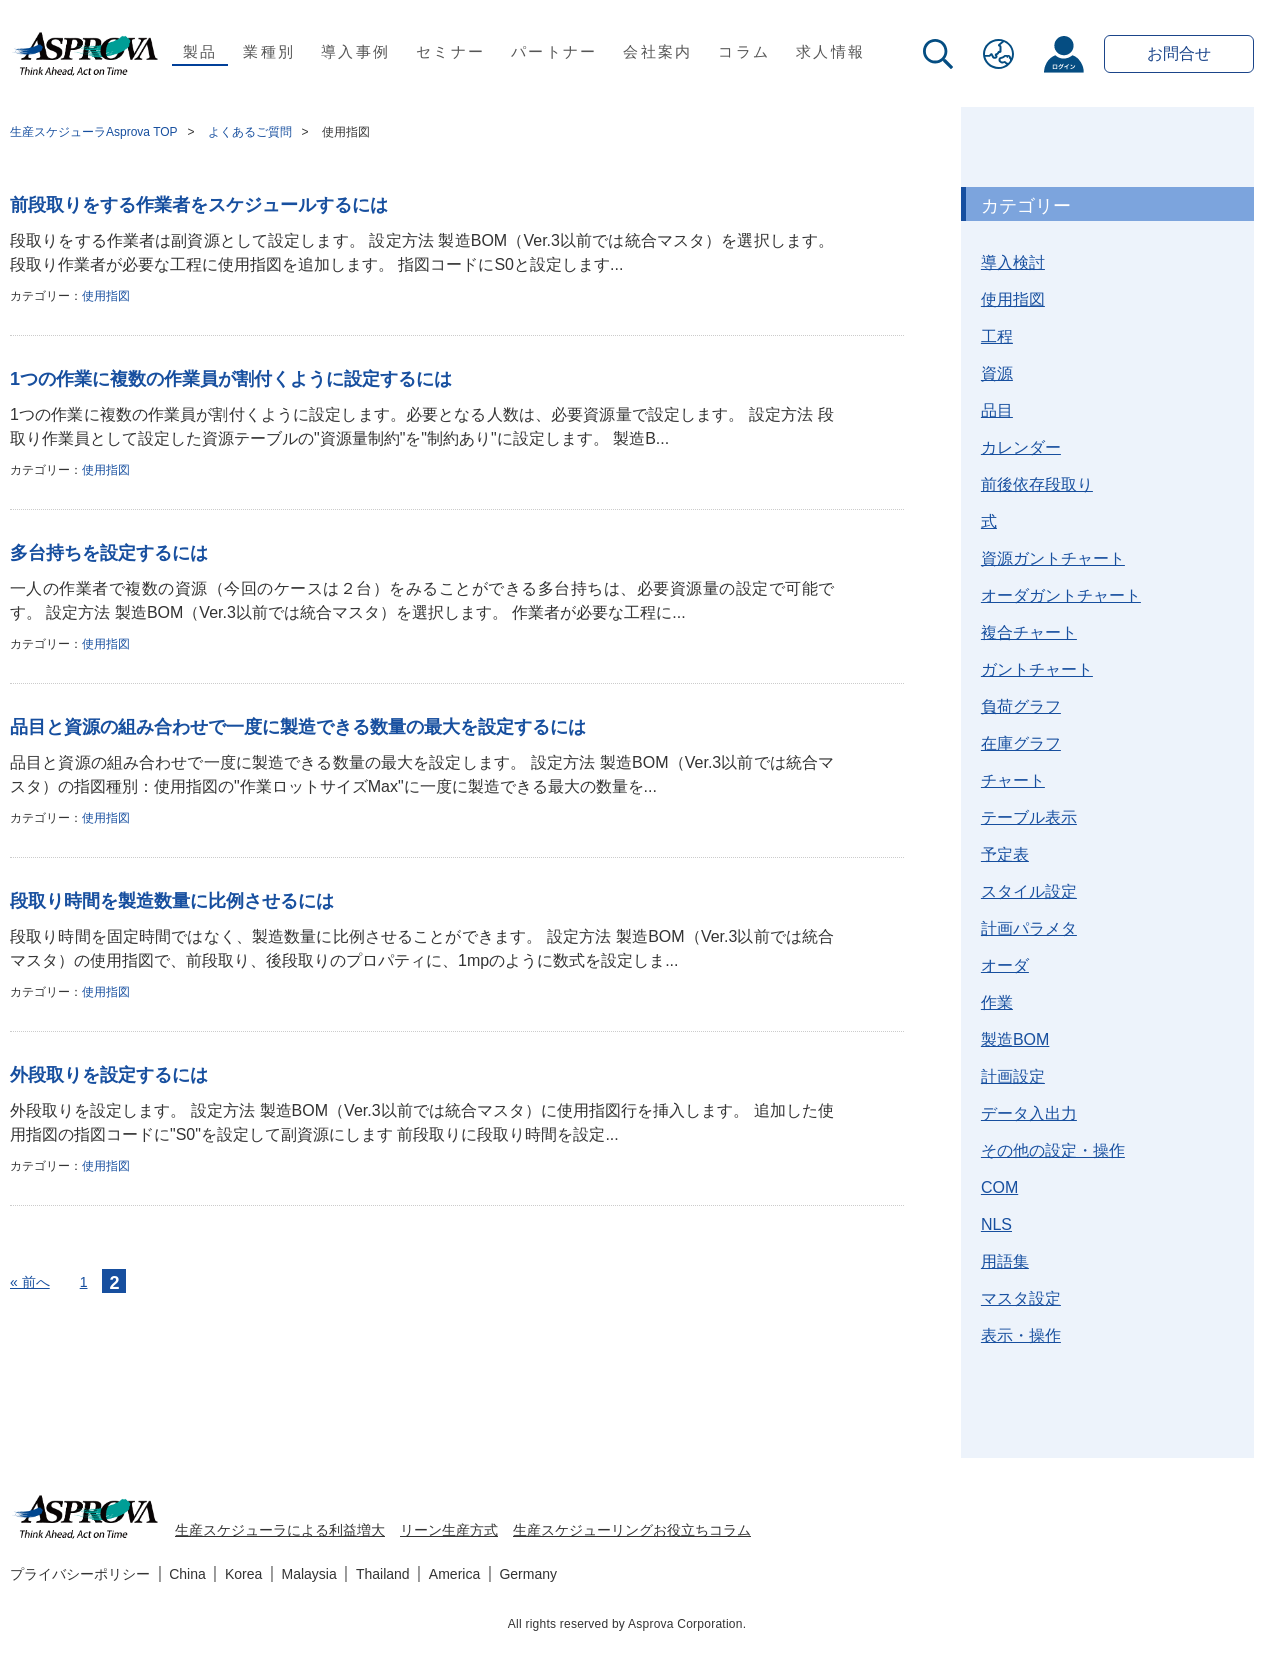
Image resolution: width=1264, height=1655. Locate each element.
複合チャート (1029, 632)
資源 (997, 373)
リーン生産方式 (449, 1530)
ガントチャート (1037, 669)
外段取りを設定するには (109, 1075)
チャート (1013, 780)
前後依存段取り (1037, 484)
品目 (997, 410)
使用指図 (106, 296)
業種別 (269, 51)
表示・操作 (1021, 1335)
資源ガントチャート (1053, 558)
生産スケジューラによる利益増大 (280, 1530)
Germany (528, 1574)
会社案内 (657, 51)
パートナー (554, 51)
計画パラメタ (1029, 928)
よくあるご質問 (250, 132)
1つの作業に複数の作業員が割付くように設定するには (231, 379)
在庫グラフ (1021, 743)
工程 (997, 336)
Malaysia (309, 1574)
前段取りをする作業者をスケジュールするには (199, 205)
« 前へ (30, 1282)
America (454, 1574)
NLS (996, 1224)
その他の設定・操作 (1053, 1150)
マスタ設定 (1021, 1298)
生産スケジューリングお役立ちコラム (632, 1530)
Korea (243, 1574)
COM (999, 1187)
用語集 (1005, 1261)
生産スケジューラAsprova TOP (94, 132)
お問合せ (1179, 53)
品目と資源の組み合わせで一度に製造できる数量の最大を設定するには (298, 727)
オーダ (1005, 965)
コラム (744, 51)
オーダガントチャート (1061, 595)
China (187, 1574)
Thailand (383, 1574)
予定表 (1005, 854)
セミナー (450, 51)
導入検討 (1013, 262)
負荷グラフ (1021, 706)
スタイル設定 (1029, 891)
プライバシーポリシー (80, 1574)
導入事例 (355, 51)
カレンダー (1021, 447)
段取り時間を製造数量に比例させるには (172, 901)
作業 (997, 1002)
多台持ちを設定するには (109, 553)
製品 (200, 51)
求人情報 (830, 51)
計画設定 (1013, 1076)
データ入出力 (1029, 1113)
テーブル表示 (1029, 817)
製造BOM (1015, 1039)
